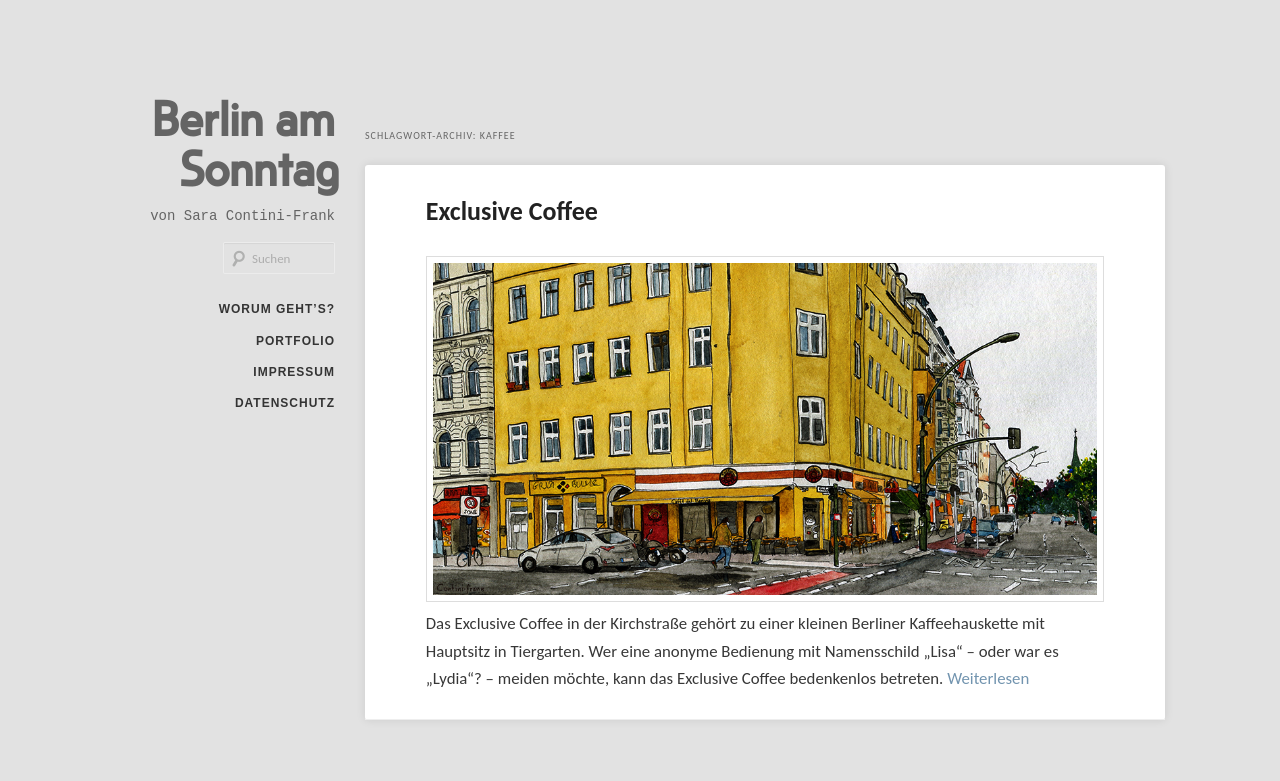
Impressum (294, 372)
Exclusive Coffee (512, 211)
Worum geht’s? (277, 309)
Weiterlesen (988, 678)
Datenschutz (285, 403)
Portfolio (295, 341)
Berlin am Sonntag (245, 142)
